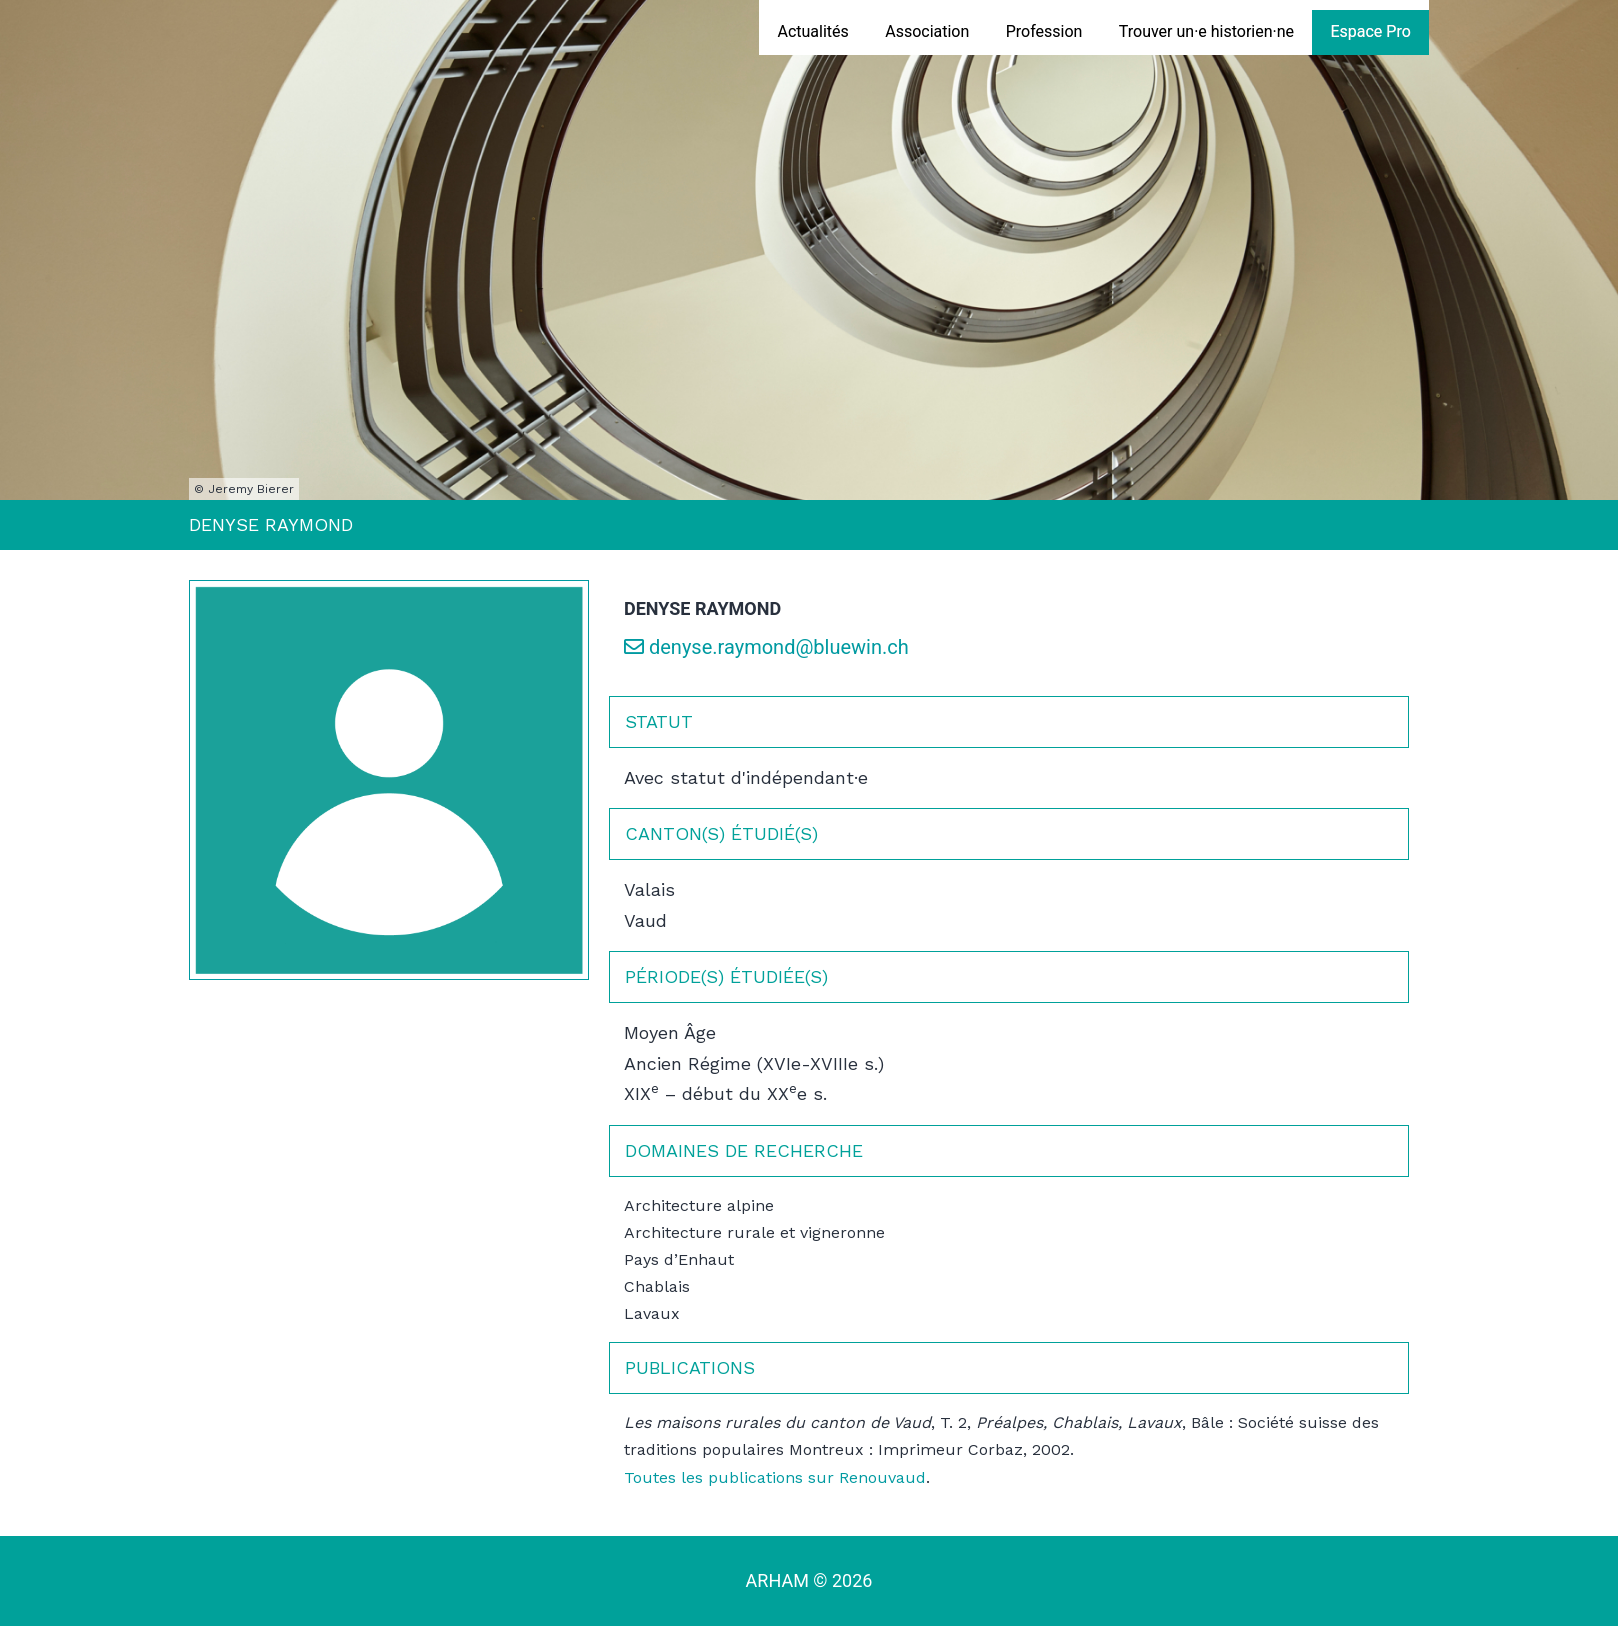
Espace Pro (1370, 31)
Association (927, 31)
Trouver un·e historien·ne (1206, 31)
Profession (1044, 31)
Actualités (812, 31)
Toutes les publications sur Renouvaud (775, 1477)
